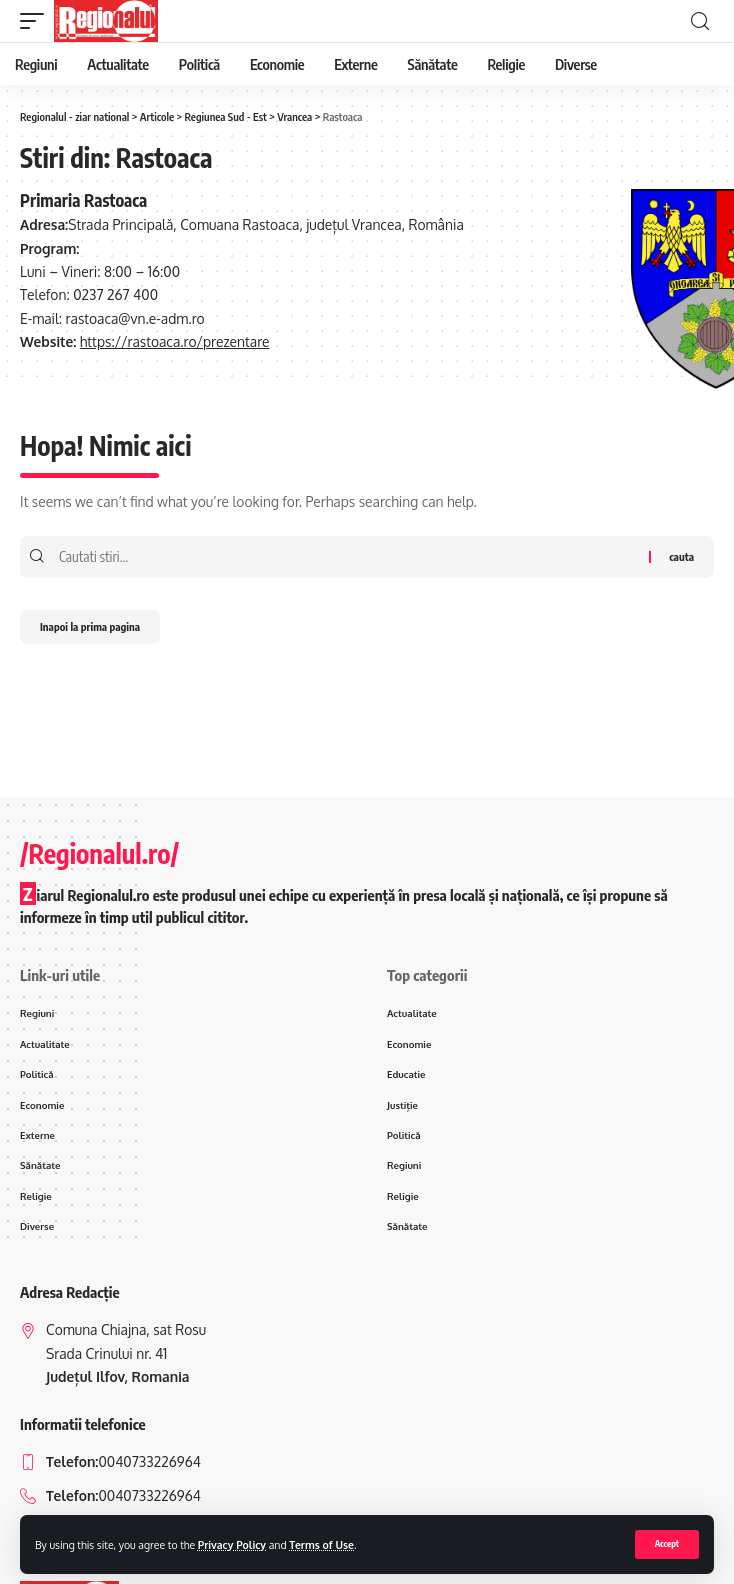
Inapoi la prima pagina (90, 626)
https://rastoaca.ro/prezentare (175, 341)
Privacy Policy (232, 1544)
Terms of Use (321, 1544)
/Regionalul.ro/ (99, 853)
